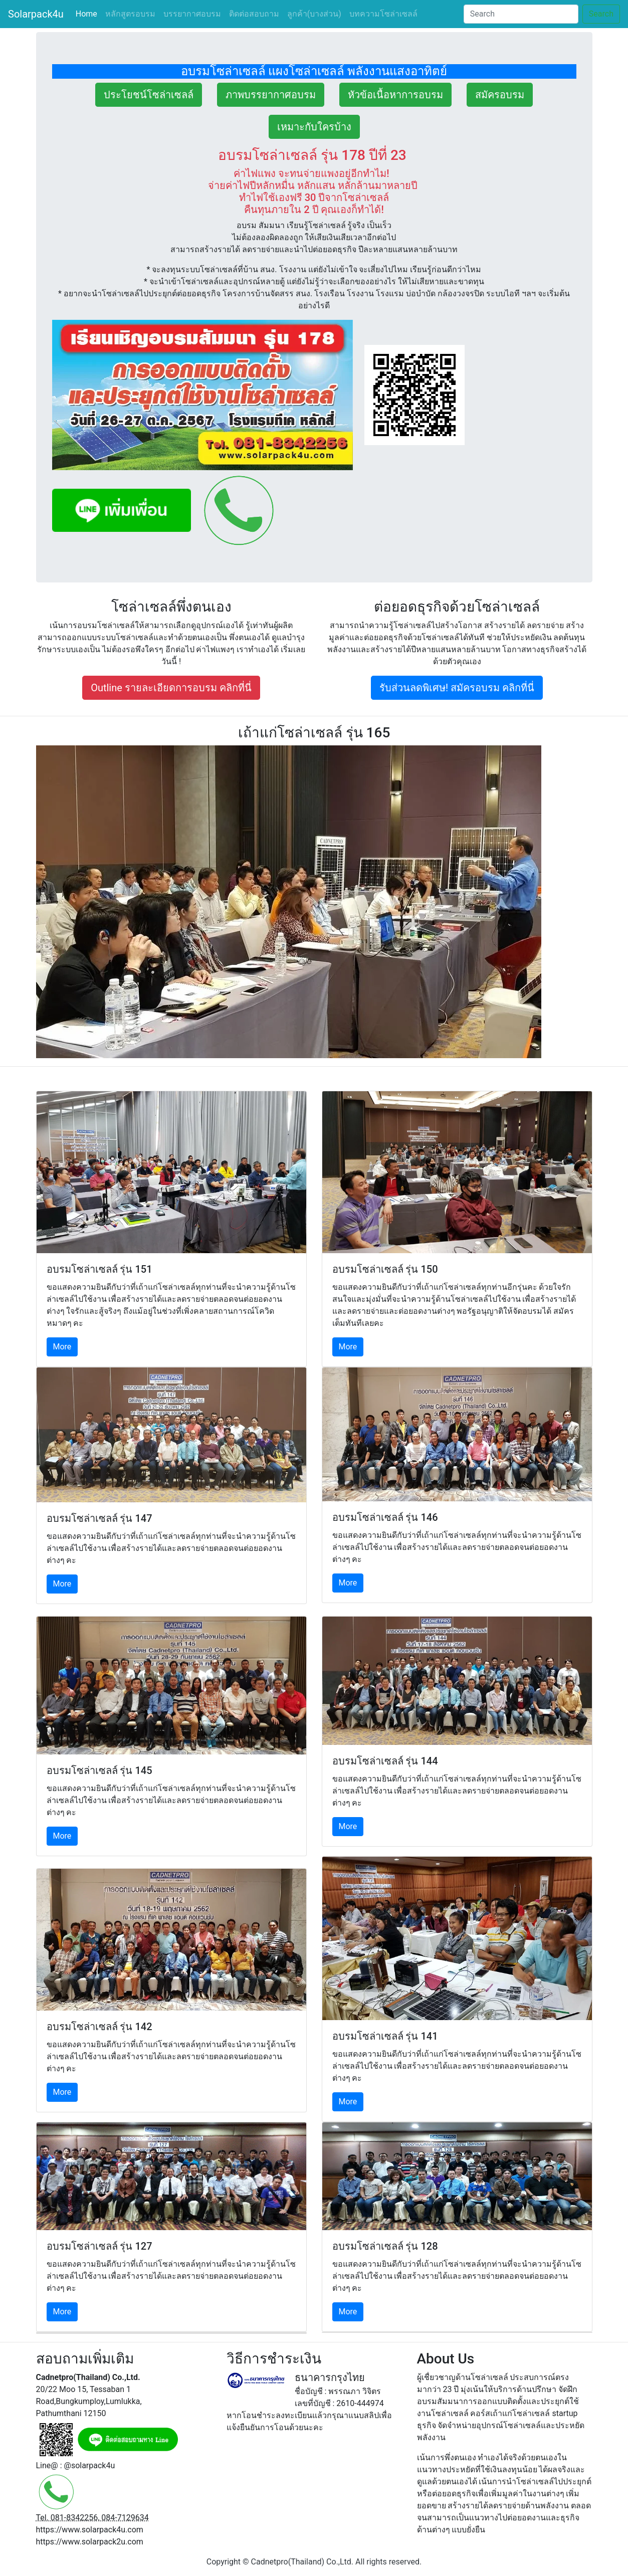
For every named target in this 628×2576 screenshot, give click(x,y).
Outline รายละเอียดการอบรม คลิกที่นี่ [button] (171, 688)
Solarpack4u (36, 14)
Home (88, 13)
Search (601, 14)
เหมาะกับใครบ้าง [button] (314, 127)
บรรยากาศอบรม (192, 14)
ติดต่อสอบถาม (254, 14)
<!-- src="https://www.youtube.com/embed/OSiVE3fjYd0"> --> (314, 901)
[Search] (521, 14)
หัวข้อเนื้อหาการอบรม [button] (395, 95)
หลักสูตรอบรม (130, 14)
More (62, 1346)
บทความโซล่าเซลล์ (383, 14)
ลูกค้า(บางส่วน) (314, 14)
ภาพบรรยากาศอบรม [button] (271, 95)
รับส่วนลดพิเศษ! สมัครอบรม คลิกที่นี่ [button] (456, 688)
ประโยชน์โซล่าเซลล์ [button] (148, 95)
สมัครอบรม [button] (499, 95)
